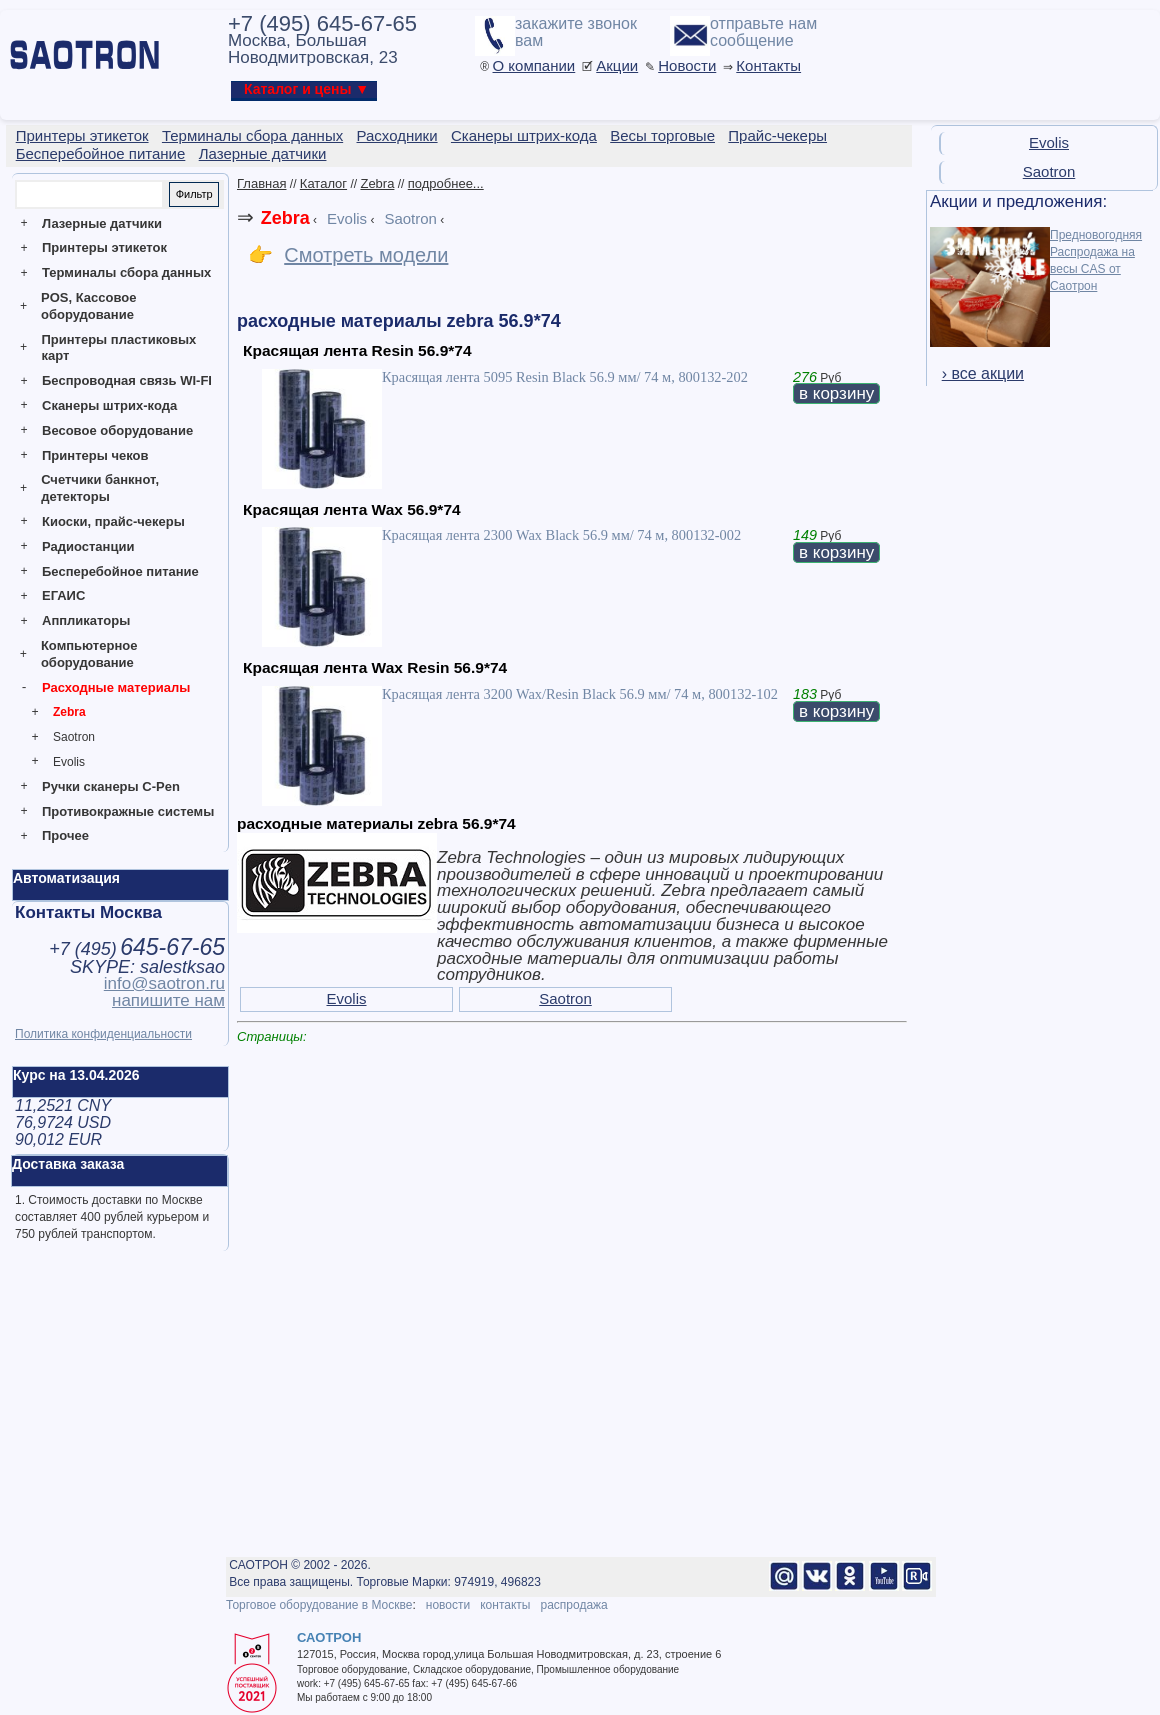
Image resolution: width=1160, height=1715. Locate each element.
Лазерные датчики (102, 223)
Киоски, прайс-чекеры (113, 521)
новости (448, 1605)
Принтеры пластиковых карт (118, 348)
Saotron (74, 737)
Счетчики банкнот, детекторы (100, 488)
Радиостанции (88, 546)
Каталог (323, 183)
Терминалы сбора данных (126, 272)
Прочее (65, 835)
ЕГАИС (63, 595)
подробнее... (446, 183)
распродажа (573, 1605)
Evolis (69, 762)
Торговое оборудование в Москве (319, 1605)
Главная (261, 183)
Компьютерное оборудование (89, 654)
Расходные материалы (116, 687)
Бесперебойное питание (120, 571)
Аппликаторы (86, 620)
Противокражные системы (128, 811)
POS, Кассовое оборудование (88, 306)
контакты (505, 1605)
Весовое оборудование (117, 430)
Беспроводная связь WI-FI (127, 380)
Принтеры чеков (95, 455)
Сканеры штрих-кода (109, 405)
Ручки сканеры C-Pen (111, 786)
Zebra (69, 712)
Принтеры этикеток (104, 247)
